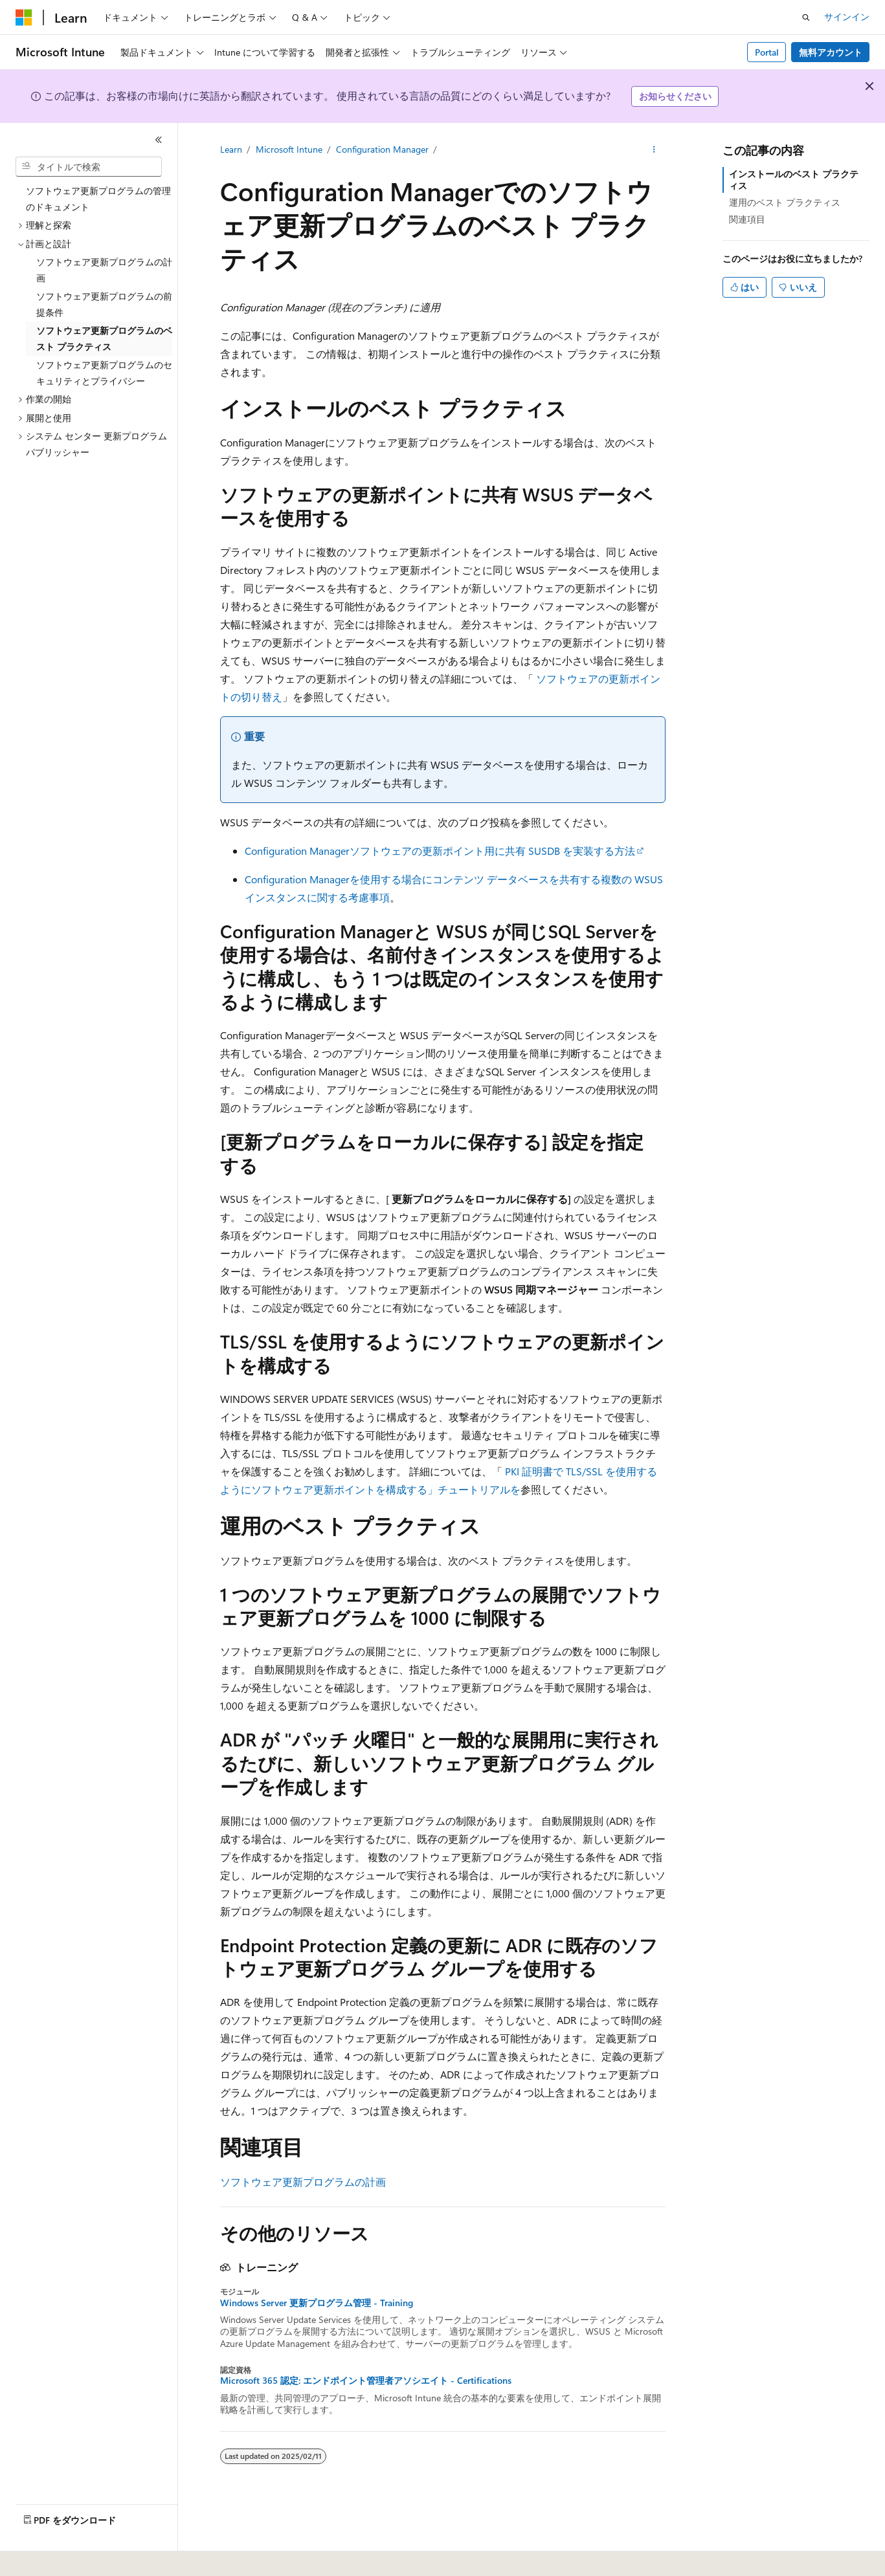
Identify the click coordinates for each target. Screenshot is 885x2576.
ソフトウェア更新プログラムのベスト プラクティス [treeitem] (104, 338)
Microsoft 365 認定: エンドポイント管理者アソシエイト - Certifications (365, 2380)
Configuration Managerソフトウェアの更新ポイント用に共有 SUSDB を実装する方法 (440, 850)
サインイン (846, 16)
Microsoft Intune (289, 149)
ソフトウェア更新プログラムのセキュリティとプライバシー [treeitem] (104, 372)
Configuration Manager (382, 149)
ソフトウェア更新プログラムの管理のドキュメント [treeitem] (98, 198)
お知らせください (675, 96)
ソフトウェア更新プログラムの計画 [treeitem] (104, 270)
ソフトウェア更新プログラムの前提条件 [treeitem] (104, 304)
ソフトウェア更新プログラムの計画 (303, 2181)
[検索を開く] (806, 17)
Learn (231, 149)
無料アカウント (830, 52)
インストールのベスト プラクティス (793, 180)
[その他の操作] (653, 149)
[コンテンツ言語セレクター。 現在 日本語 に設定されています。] (42, 2557)
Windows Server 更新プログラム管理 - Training (316, 2303)
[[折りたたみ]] (158, 139)
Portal (767, 52)
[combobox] (89, 167)
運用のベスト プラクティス (784, 202)
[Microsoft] (24, 17)
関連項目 (747, 219)
